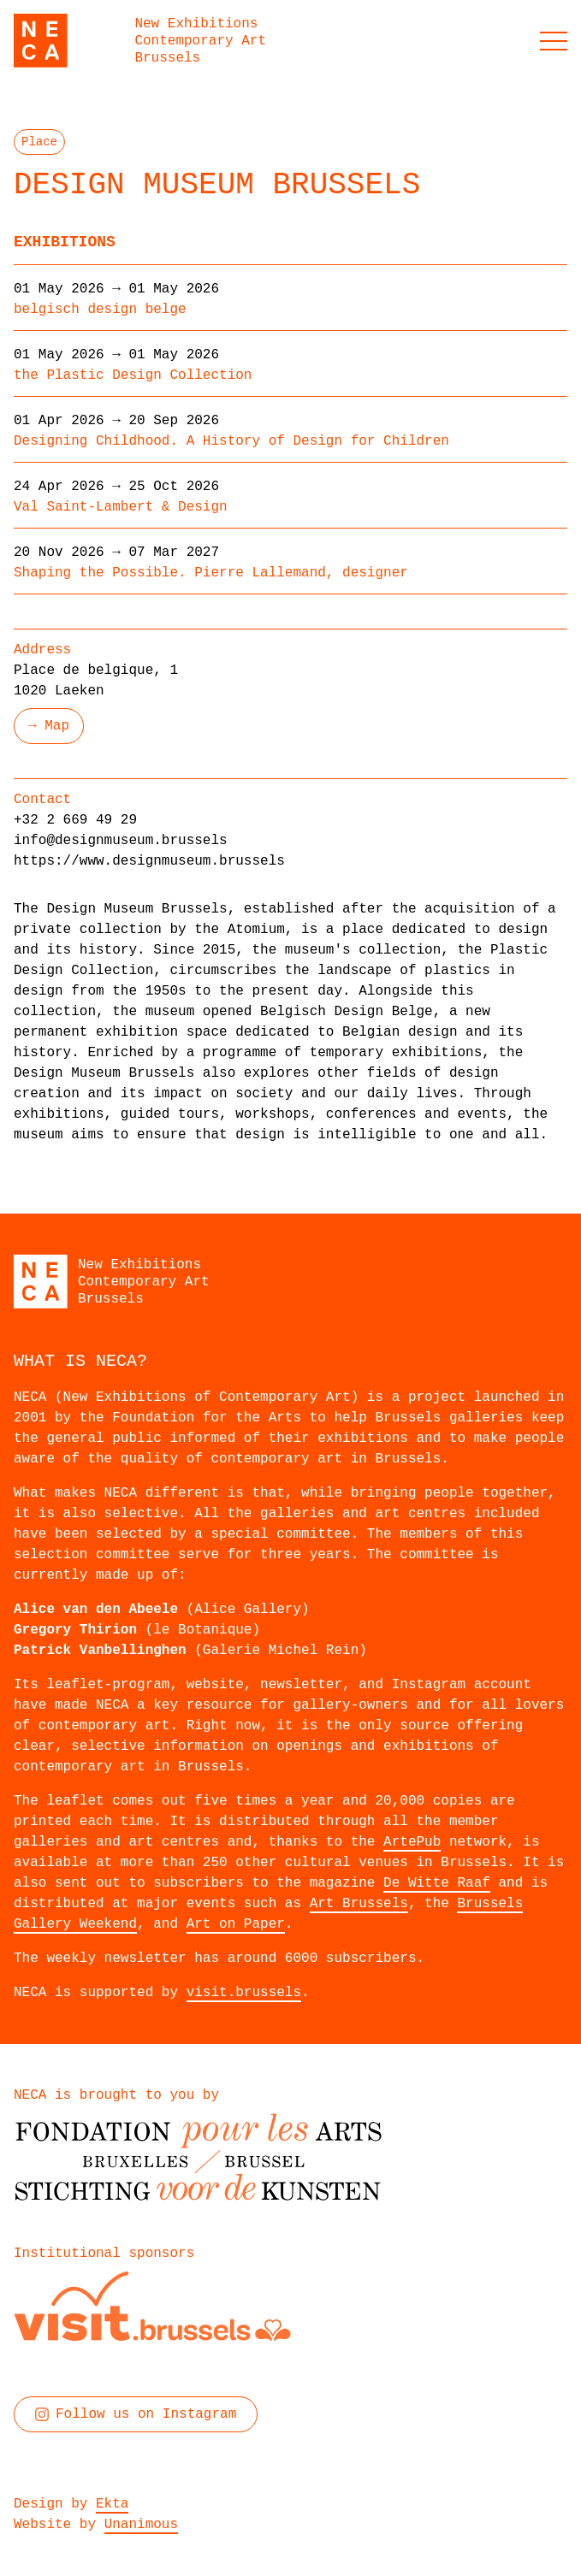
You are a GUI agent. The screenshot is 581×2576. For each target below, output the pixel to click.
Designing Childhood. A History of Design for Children (231, 441)
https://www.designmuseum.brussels (149, 861)
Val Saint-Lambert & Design (121, 507)
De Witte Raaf (436, 1883)
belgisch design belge (100, 309)
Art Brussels (359, 1903)
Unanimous (141, 2524)
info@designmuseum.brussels (121, 840)
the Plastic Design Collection (133, 375)
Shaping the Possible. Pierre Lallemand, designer (211, 573)
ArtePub (412, 1842)
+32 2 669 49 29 (75, 820)
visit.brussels (244, 1992)
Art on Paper (236, 1924)
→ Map (48, 726)
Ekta (112, 2504)
